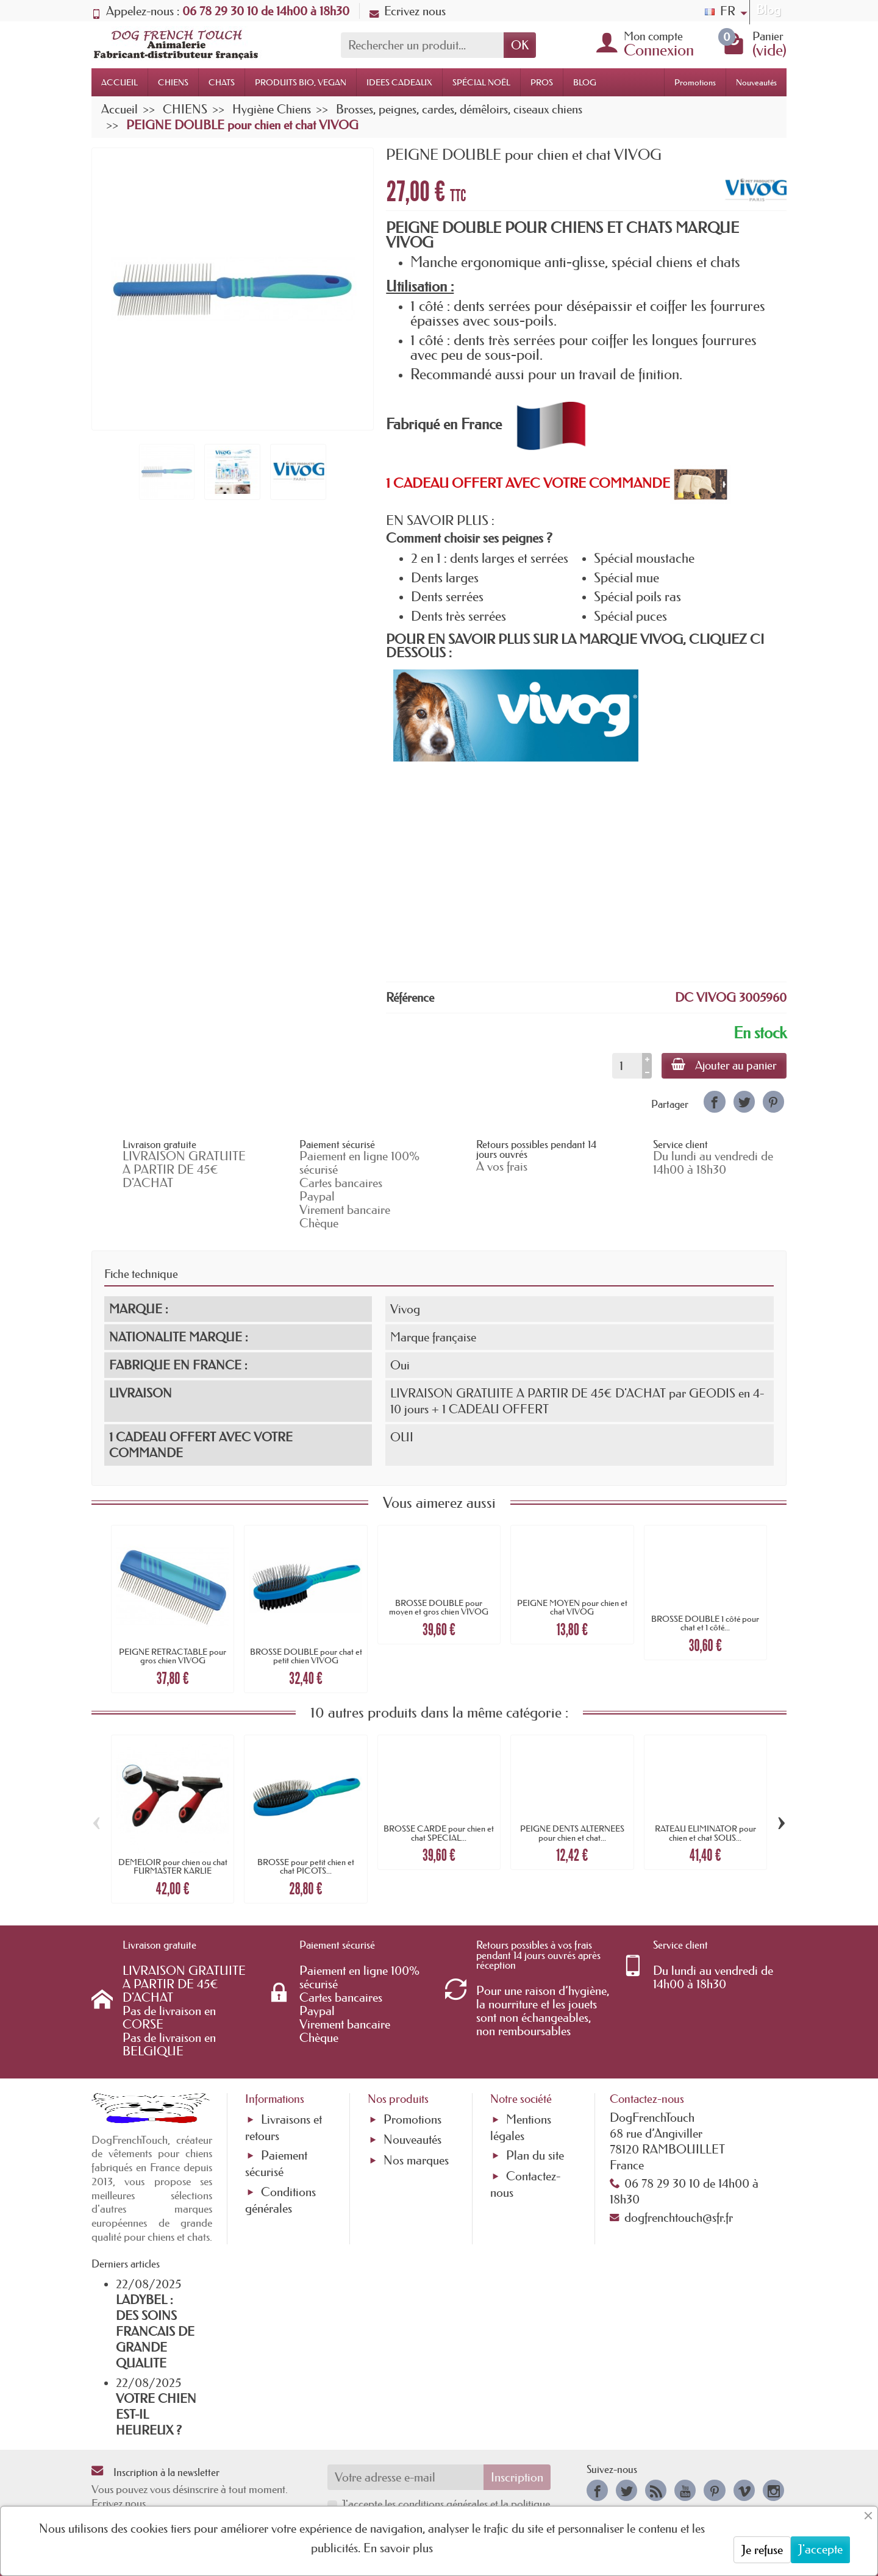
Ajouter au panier (724, 1065)
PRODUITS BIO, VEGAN (300, 82)
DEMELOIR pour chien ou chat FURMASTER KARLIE (172, 1866)
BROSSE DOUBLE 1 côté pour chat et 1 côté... (705, 1623)
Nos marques (416, 2160)
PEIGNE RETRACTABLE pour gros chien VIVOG (172, 1656)
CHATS (222, 82)
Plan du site (535, 2155)
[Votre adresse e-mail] (405, 2477)
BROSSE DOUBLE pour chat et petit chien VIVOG (306, 1656)
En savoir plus (398, 2548)
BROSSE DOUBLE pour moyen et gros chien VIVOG (438, 1607)
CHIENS (173, 82)
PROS (541, 82)
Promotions (695, 82)
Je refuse (762, 2549)
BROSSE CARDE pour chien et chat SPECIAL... (439, 1833)
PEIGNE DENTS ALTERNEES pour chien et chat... (572, 1833)
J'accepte (820, 2549)
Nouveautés (756, 82)
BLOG (584, 82)
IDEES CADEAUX (399, 82)
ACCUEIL (119, 82)
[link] (714, 1101)
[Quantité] (627, 1066)
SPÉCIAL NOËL (481, 82)
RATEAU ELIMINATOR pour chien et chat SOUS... (705, 1833)
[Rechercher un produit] (422, 45)
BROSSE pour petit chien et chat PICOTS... (305, 1866)
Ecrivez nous (407, 11)
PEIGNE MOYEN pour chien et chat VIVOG (572, 1607)
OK (520, 45)
